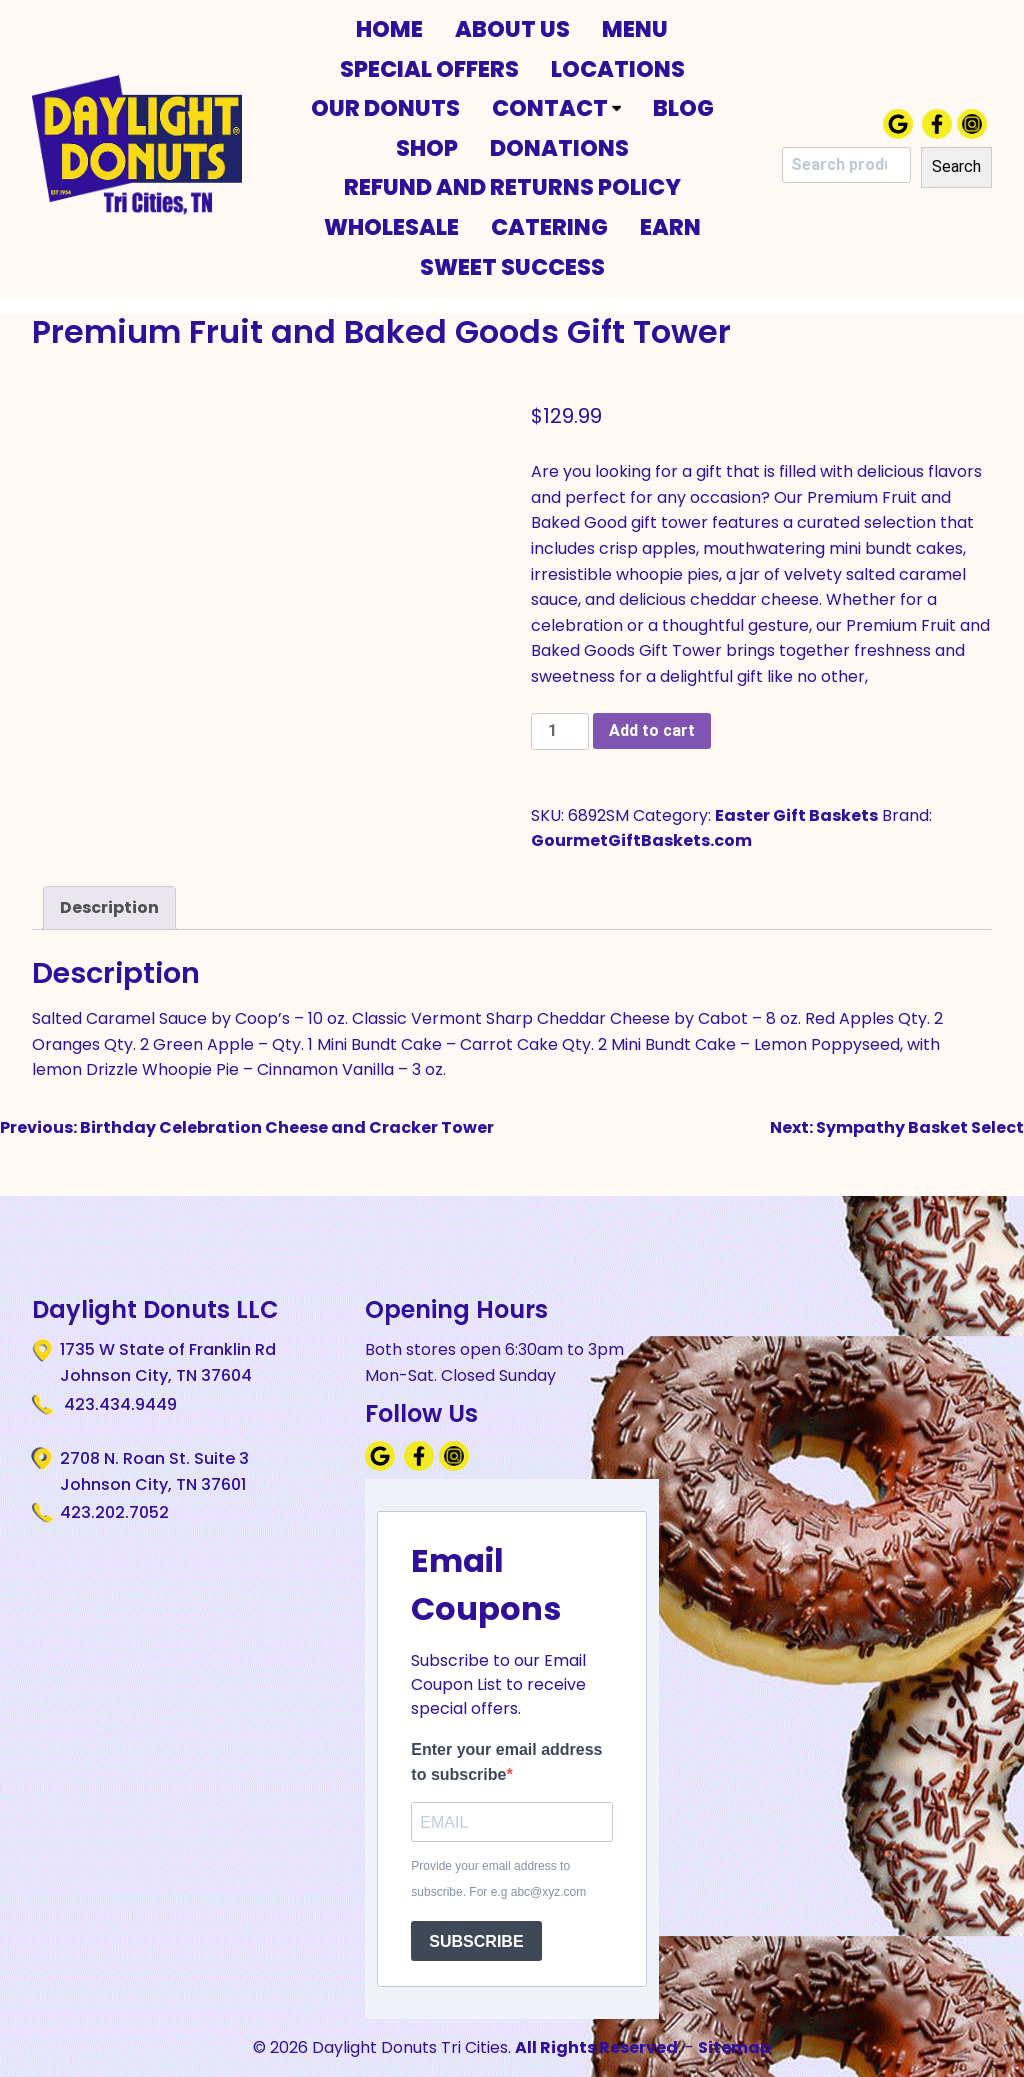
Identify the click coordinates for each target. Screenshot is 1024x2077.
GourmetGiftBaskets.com (641, 840)
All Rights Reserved (596, 2047)
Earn (670, 227)
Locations (618, 69)
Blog (683, 108)
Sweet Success (512, 267)
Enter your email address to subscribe (506, 1762)
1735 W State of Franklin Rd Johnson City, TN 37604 (168, 1362)
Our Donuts (385, 108)
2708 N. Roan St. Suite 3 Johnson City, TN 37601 (154, 1471)
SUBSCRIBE (476, 1941)
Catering (549, 227)
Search (956, 166)
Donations (559, 148)
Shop (427, 148)
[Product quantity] (560, 731)
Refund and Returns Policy (512, 187)
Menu (635, 29)
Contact (556, 108)
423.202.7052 (114, 1512)
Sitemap (734, 2047)
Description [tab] (109, 907)
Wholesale (391, 227)
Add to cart (652, 730)
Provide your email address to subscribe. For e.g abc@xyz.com (498, 1879)
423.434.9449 (118, 1404)
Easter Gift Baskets (796, 815)
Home (389, 29)
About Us (512, 29)
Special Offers (429, 69)
